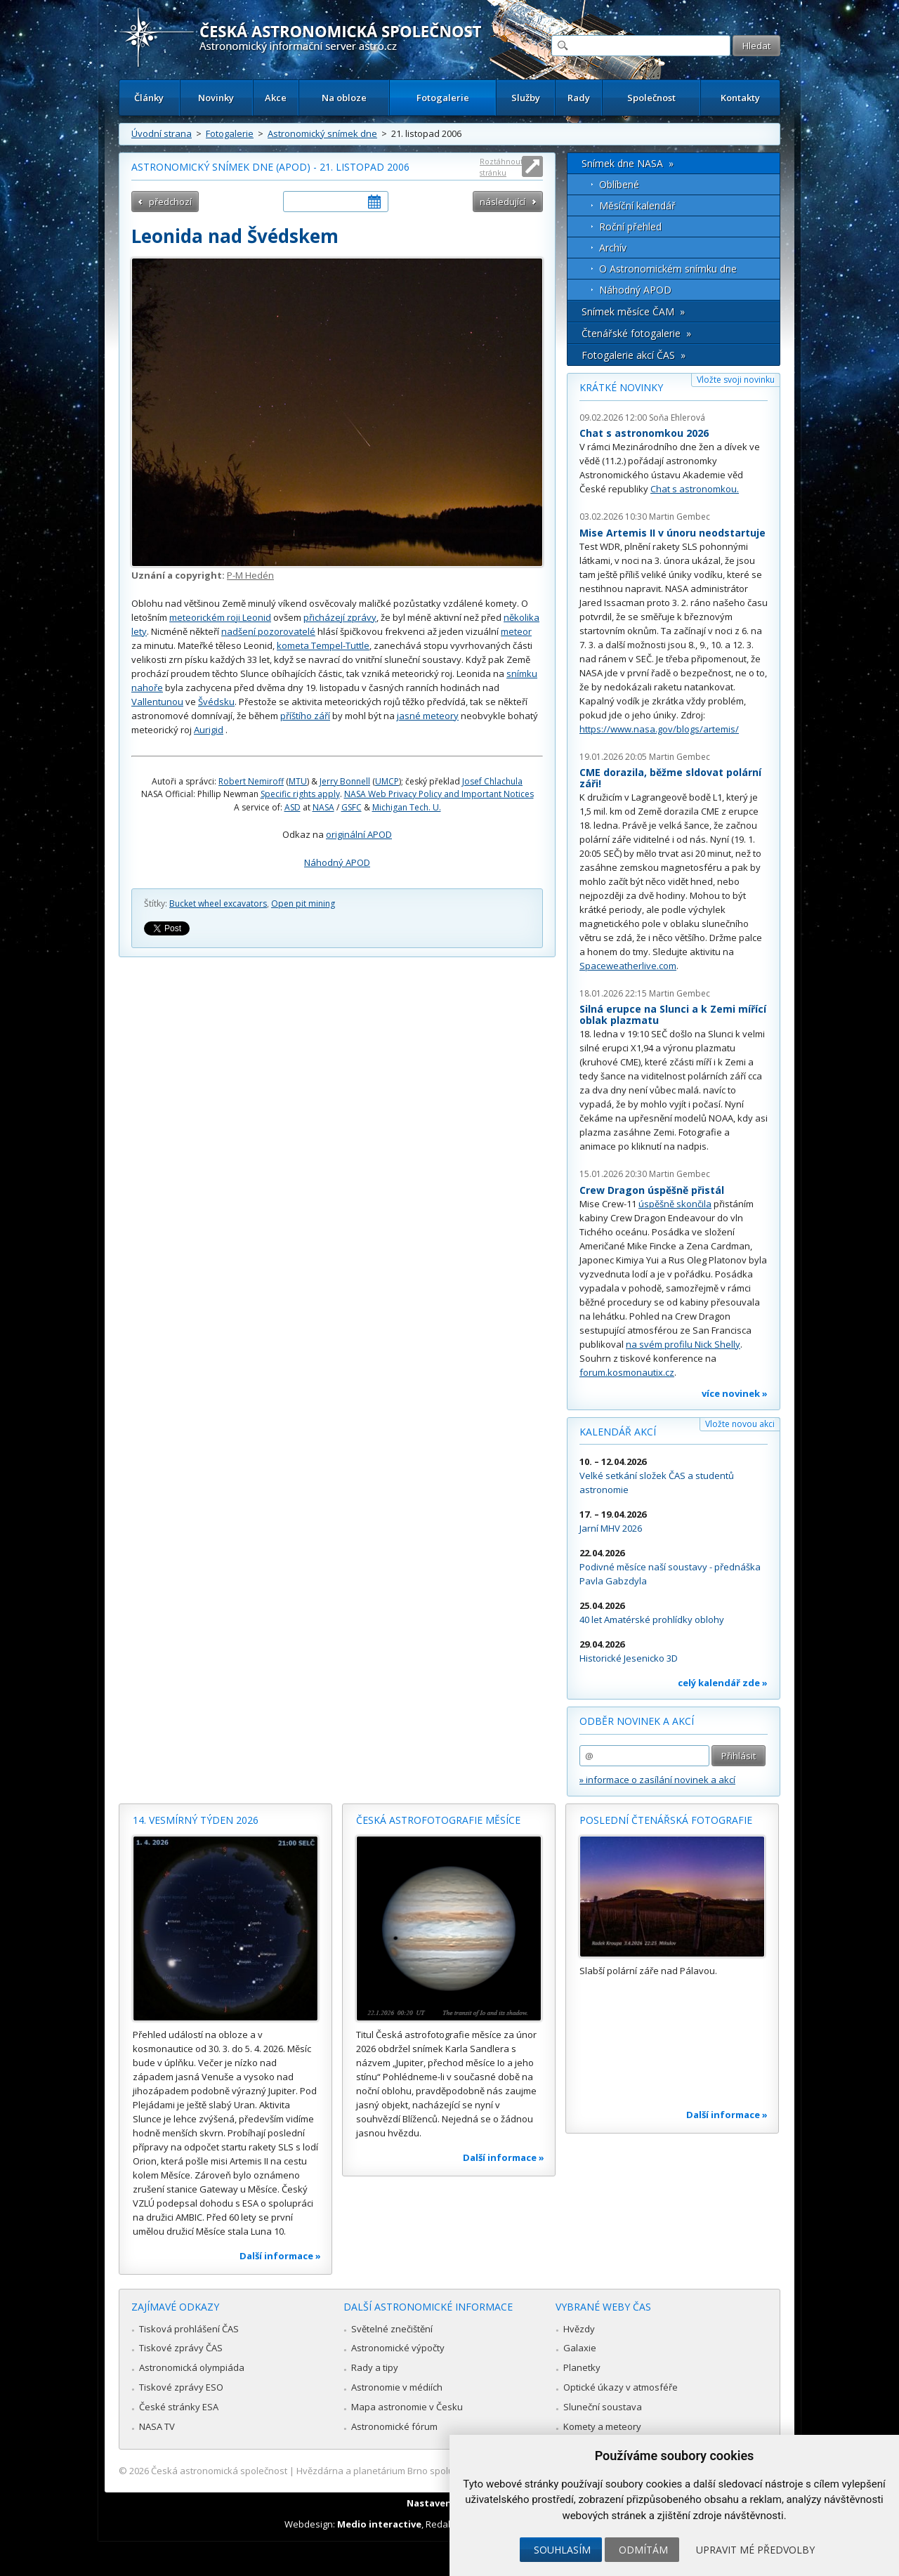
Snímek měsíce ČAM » (633, 311)
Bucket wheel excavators (218, 903)
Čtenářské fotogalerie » (636, 333)
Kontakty (740, 97)
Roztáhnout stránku (501, 167)
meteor (516, 631)
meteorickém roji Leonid (220, 617)
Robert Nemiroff (251, 781)
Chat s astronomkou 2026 (644, 433)
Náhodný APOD (337, 862)
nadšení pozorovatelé (268, 631)
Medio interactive (379, 2524)
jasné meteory (428, 715)
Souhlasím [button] (562, 2549)
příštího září (305, 715)
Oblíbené (619, 184)
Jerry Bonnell (345, 781)
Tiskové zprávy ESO (181, 2387)
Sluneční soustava (602, 2406)
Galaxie (579, 2347)
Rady (578, 97)
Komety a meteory (602, 2426)
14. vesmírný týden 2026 (195, 1820)
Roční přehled (630, 226)
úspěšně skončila (674, 1203)
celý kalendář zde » (723, 1682)
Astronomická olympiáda (191, 2367)
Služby (525, 97)
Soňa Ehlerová (677, 417)
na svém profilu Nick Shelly (683, 1344)
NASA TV (157, 2426)
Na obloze (344, 97)
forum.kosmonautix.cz (626, 1372)
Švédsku (216, 701)
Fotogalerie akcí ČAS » (633, 355)
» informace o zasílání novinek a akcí (657, 1779)
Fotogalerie (442, 97)
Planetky (582, 2367)
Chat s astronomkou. (694, 488)
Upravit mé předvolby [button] (755, 2549)
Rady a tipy (374, 2367)
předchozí (170, 201)
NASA (323, 807)
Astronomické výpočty (398, 2347)
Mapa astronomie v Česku (407, 2406)
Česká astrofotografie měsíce (438, 1820)
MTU (298, 781)
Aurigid (208, 729)
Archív (612, 247)
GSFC (351, 807)
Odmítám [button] (643, 2549)
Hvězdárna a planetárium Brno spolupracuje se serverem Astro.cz (437, 2470)
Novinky (216, 97)
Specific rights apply (300, 794)
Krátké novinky (621, 387)
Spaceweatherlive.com (627, 965)
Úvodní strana (161, 133)
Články (149, 97)
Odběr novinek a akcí (636, 1721)
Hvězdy (579, 2328)
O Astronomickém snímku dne (668, 268)
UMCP (387, 781)
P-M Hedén (250, 575)
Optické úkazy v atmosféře (620, 2387)
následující (502, 201)
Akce (276, 97)
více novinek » (735, 1393)
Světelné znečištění (392, 2328)
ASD (292, 807)
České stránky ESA (178, 2406)
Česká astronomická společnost (219, 2470)
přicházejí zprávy (339, 617)
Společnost (651, 97)
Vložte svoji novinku (736, 380)
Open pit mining (303, 903)
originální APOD (359, 834)
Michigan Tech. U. (406, 807)
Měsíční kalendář (637, 205)
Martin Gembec (679, 517)
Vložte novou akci (740, 1424)
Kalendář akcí (617, 1431)
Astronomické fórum (394, 2426)
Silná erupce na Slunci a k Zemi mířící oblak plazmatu (672, 1014)
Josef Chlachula (492, 781)
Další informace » (280, 2255)
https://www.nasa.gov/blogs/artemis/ (659, 729)
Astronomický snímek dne (322, 133)
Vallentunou (157, 701)
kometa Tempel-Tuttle (323, 645)
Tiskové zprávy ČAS (181, 2347)
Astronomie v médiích (396, 2387)
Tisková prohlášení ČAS (189, 2328)
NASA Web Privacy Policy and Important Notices (439, 794)
